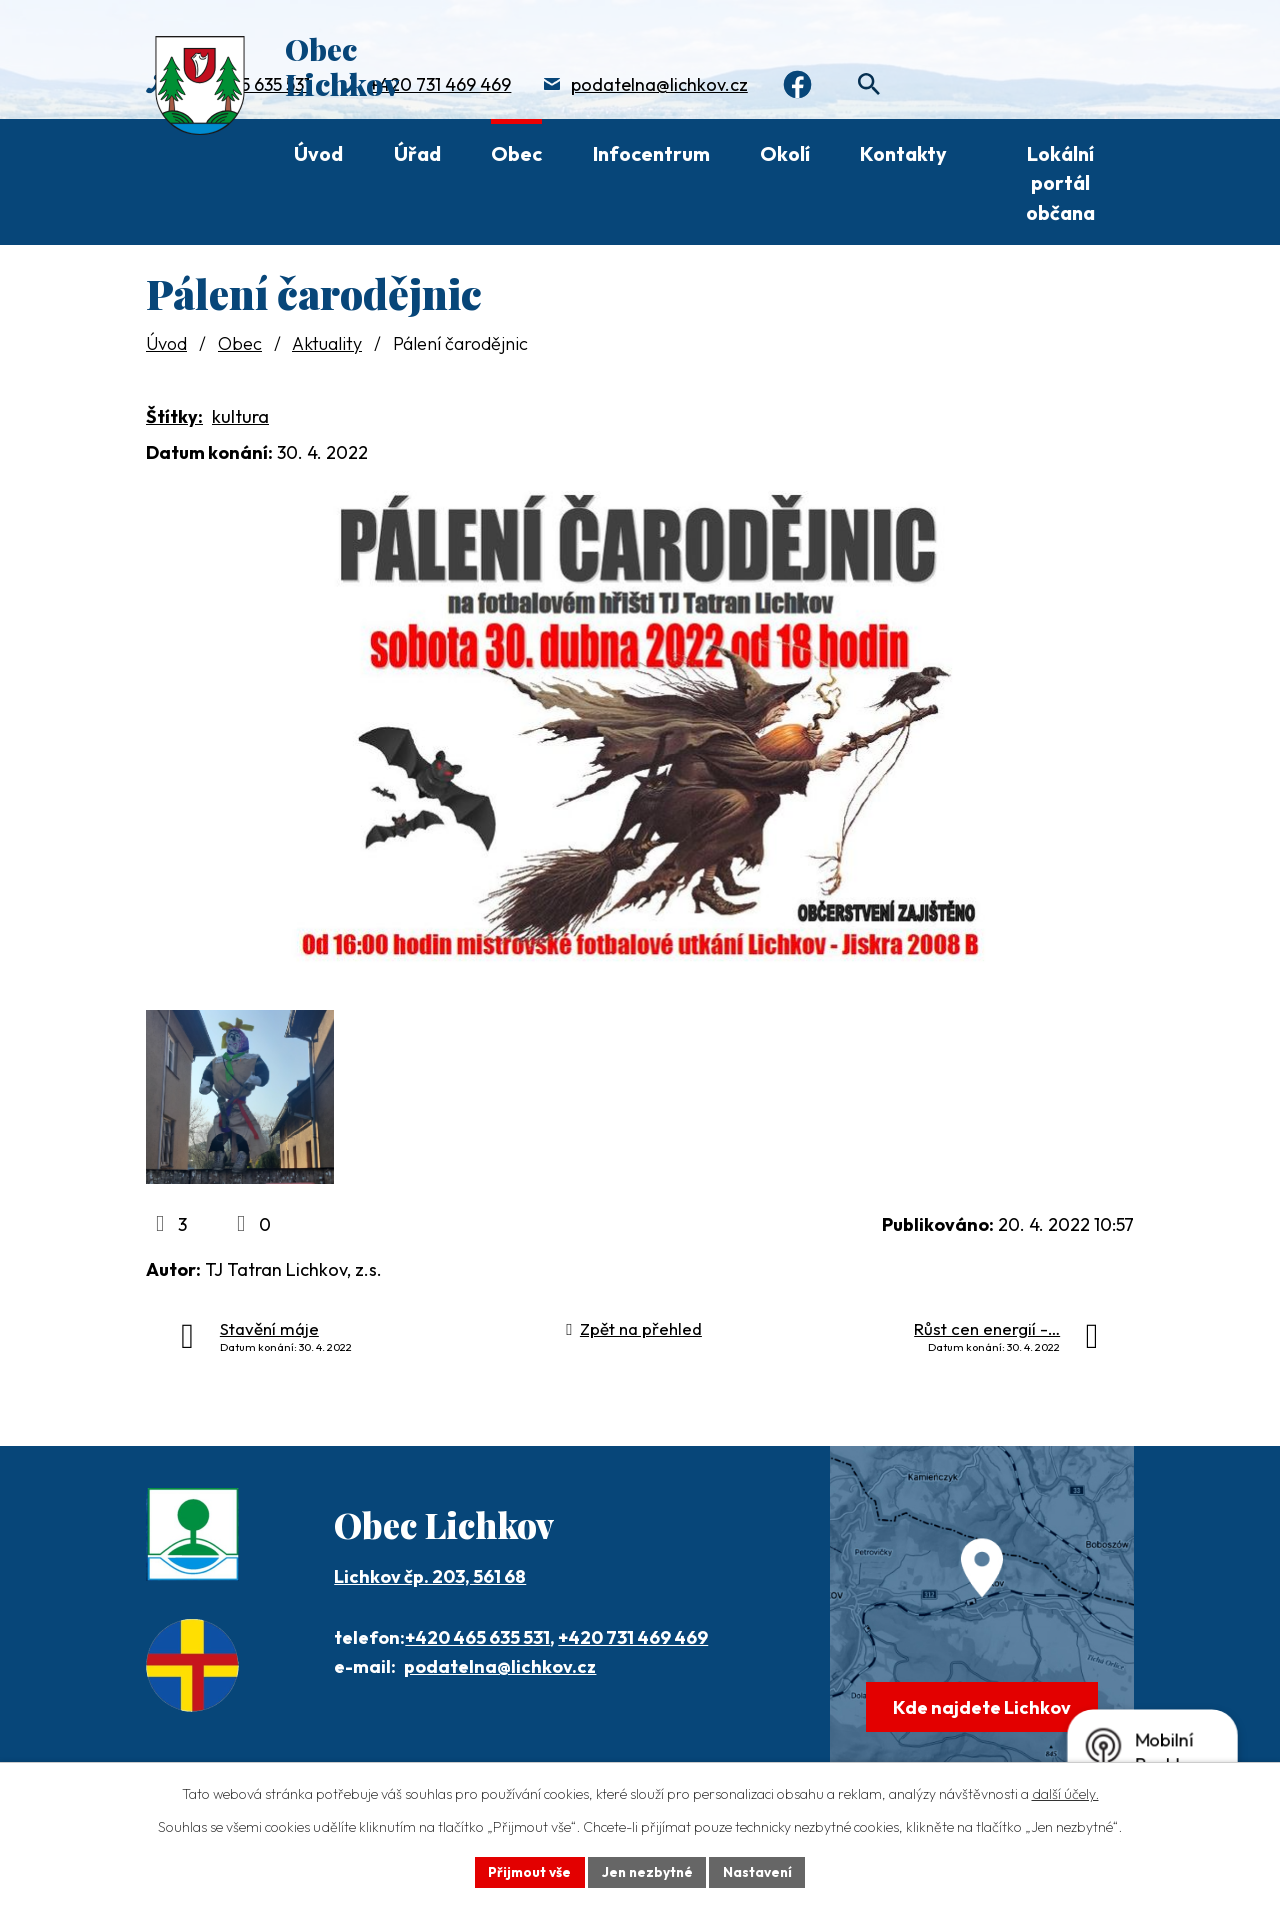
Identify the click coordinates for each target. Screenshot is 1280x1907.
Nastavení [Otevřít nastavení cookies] (760, 1871)
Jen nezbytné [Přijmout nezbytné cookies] (647, 1871)
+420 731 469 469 (440, 85)
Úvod (318, 153)
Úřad (417, 153)
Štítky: (174, 416)
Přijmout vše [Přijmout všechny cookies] (526, 1871)
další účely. (1065, 1793)
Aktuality (327, 343)
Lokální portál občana (1060, 183)
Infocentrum (651, 153)
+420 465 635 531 (477, 1664)
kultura (240, 416)
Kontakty (903, 153)
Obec (516, 153)
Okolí (785, 153)
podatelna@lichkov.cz (659, 85)
